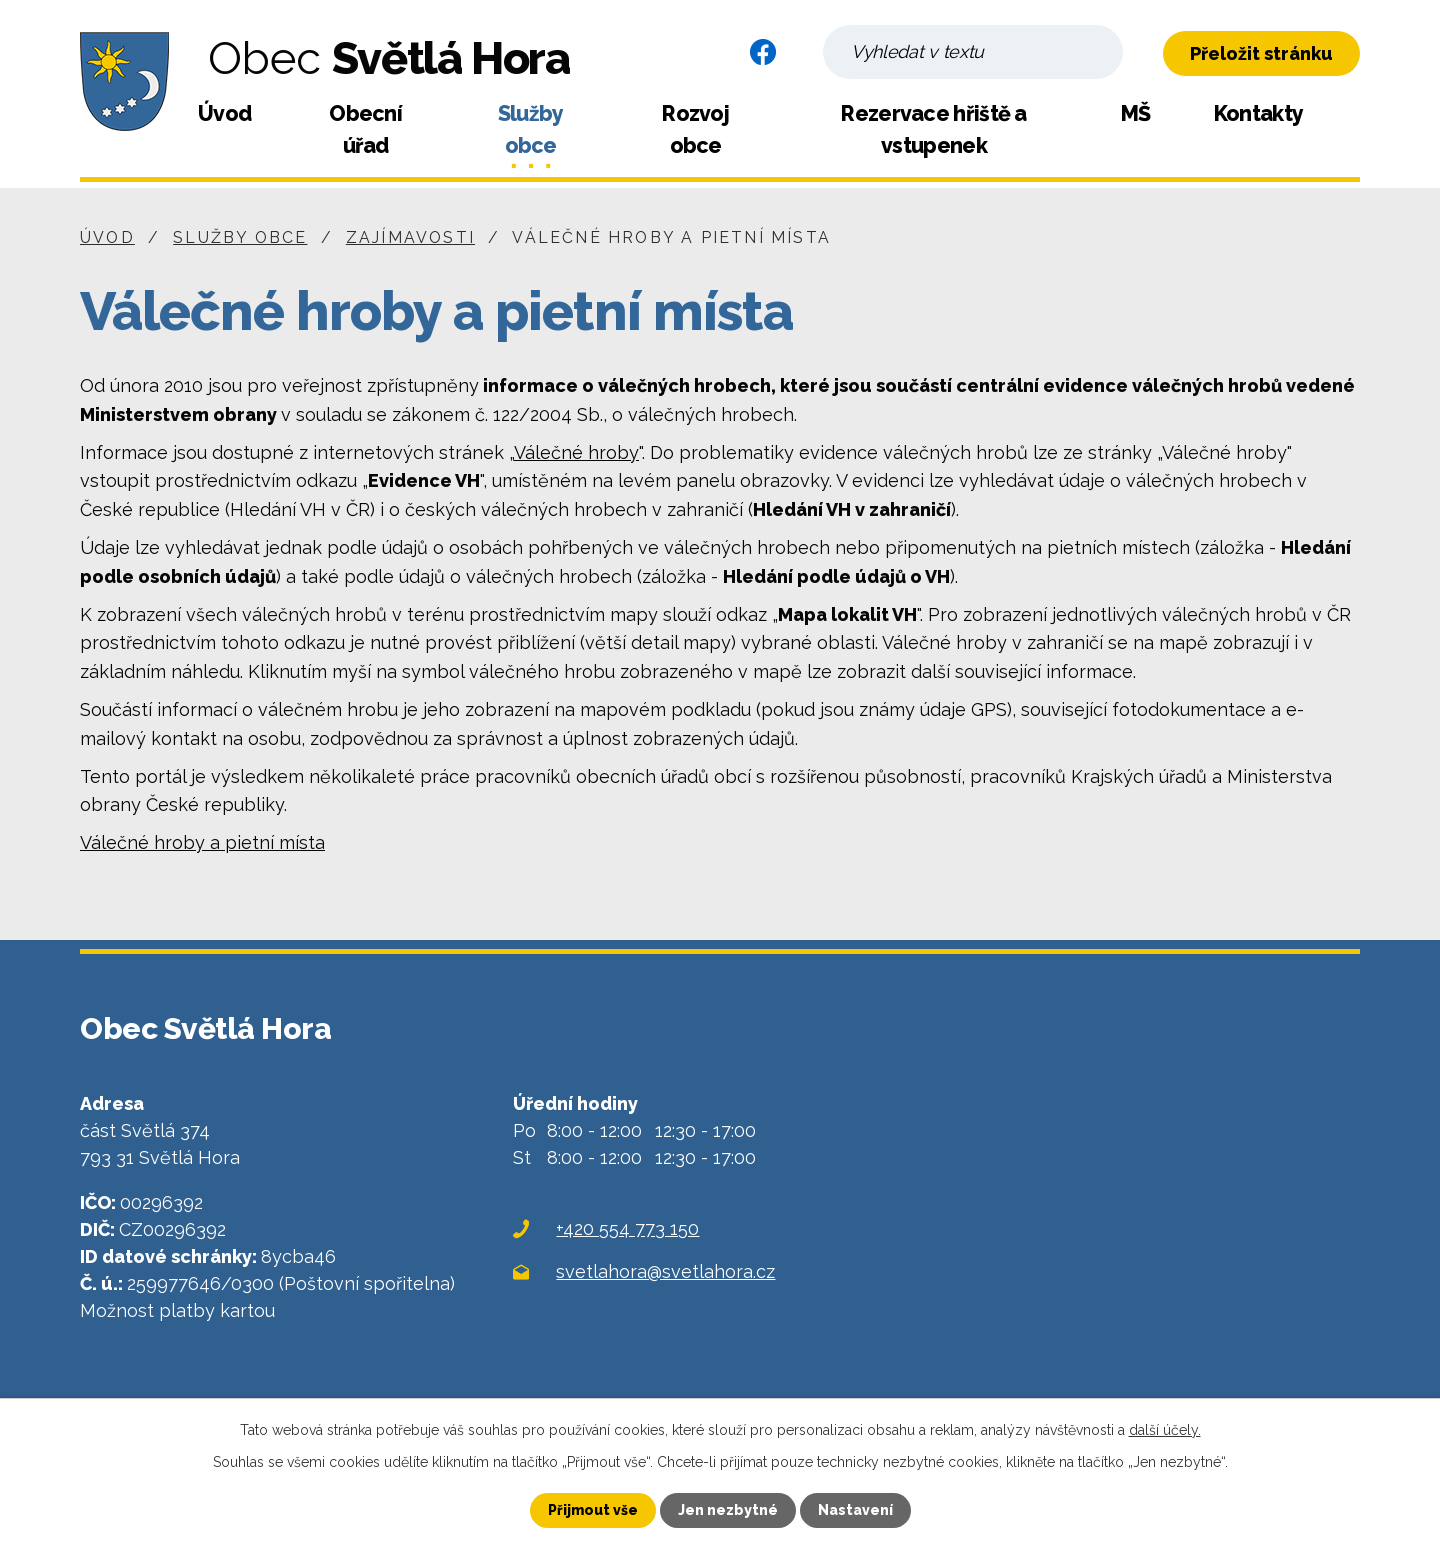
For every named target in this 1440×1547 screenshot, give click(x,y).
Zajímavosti (410, 237)
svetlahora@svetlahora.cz (665, 1271)
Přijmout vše (593, 1510)
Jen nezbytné (728, 1510)
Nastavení (855, 1510)
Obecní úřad (365, 129)
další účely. (1165, 1430)
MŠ (1136, 113)
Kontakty (1258, 113)
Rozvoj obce (695, 129)
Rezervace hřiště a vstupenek (933, 129)
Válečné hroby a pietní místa (202, 842)
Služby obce (531, 129)
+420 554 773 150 (627, 1228)
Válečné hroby (576, 452)
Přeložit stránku (1261, 53)
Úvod (224, 113)
